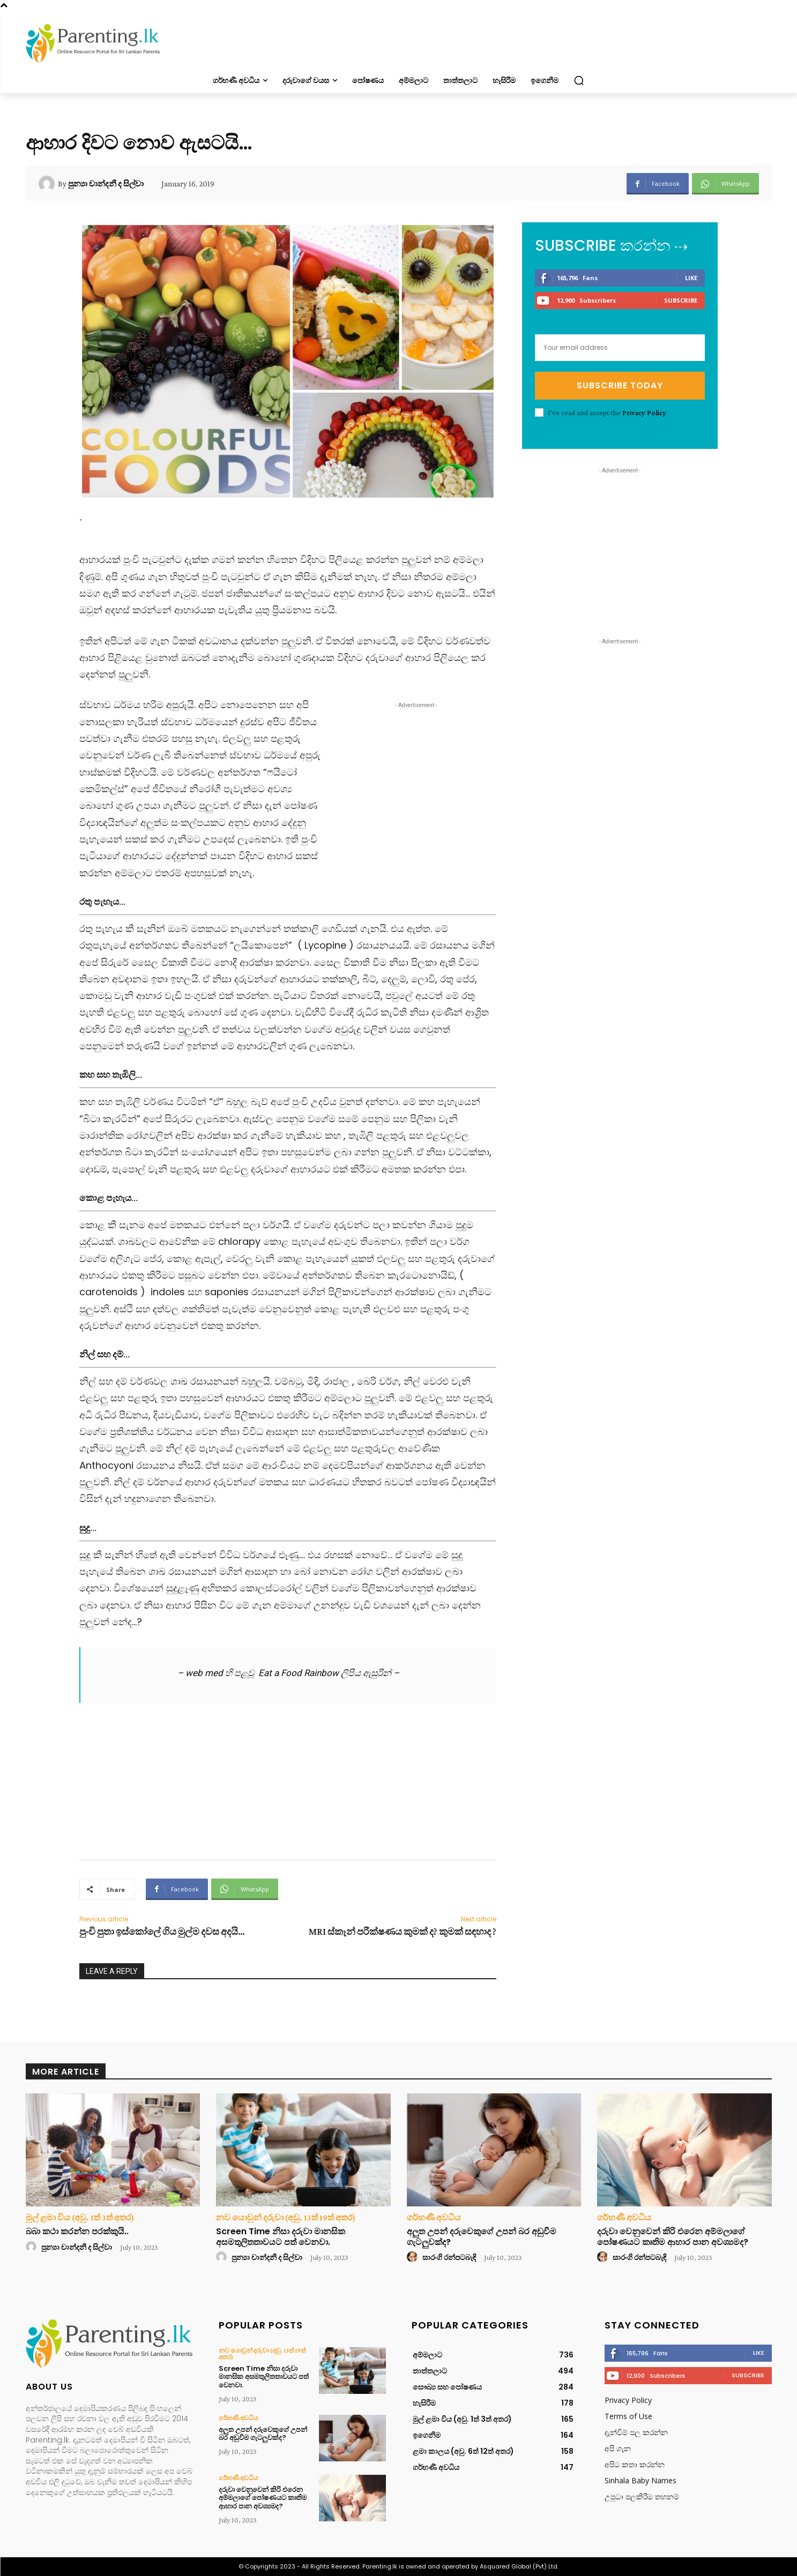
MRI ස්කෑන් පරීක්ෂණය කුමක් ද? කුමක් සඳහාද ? (402, 1931)
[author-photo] (33, 2247)
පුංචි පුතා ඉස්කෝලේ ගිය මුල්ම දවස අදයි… (162, 1931)
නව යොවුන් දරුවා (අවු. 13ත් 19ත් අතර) (285, 2217)
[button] (579, 80)
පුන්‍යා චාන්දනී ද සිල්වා (106, 183)
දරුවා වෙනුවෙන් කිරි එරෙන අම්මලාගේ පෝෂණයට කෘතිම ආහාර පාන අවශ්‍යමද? (672, 2236)
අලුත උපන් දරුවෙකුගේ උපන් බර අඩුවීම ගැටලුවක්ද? (481, 2236)
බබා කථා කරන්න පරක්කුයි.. (77, 2231)
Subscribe (680, 300)
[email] (620, 347)
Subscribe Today (620, 385)
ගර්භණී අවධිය (434, 2217)
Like (691, 278)
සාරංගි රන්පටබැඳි (449, 2257)
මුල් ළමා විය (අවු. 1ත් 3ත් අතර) (80, 2217)
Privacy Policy (644, 412)
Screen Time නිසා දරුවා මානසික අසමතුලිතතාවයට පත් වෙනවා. (280, 2236)
